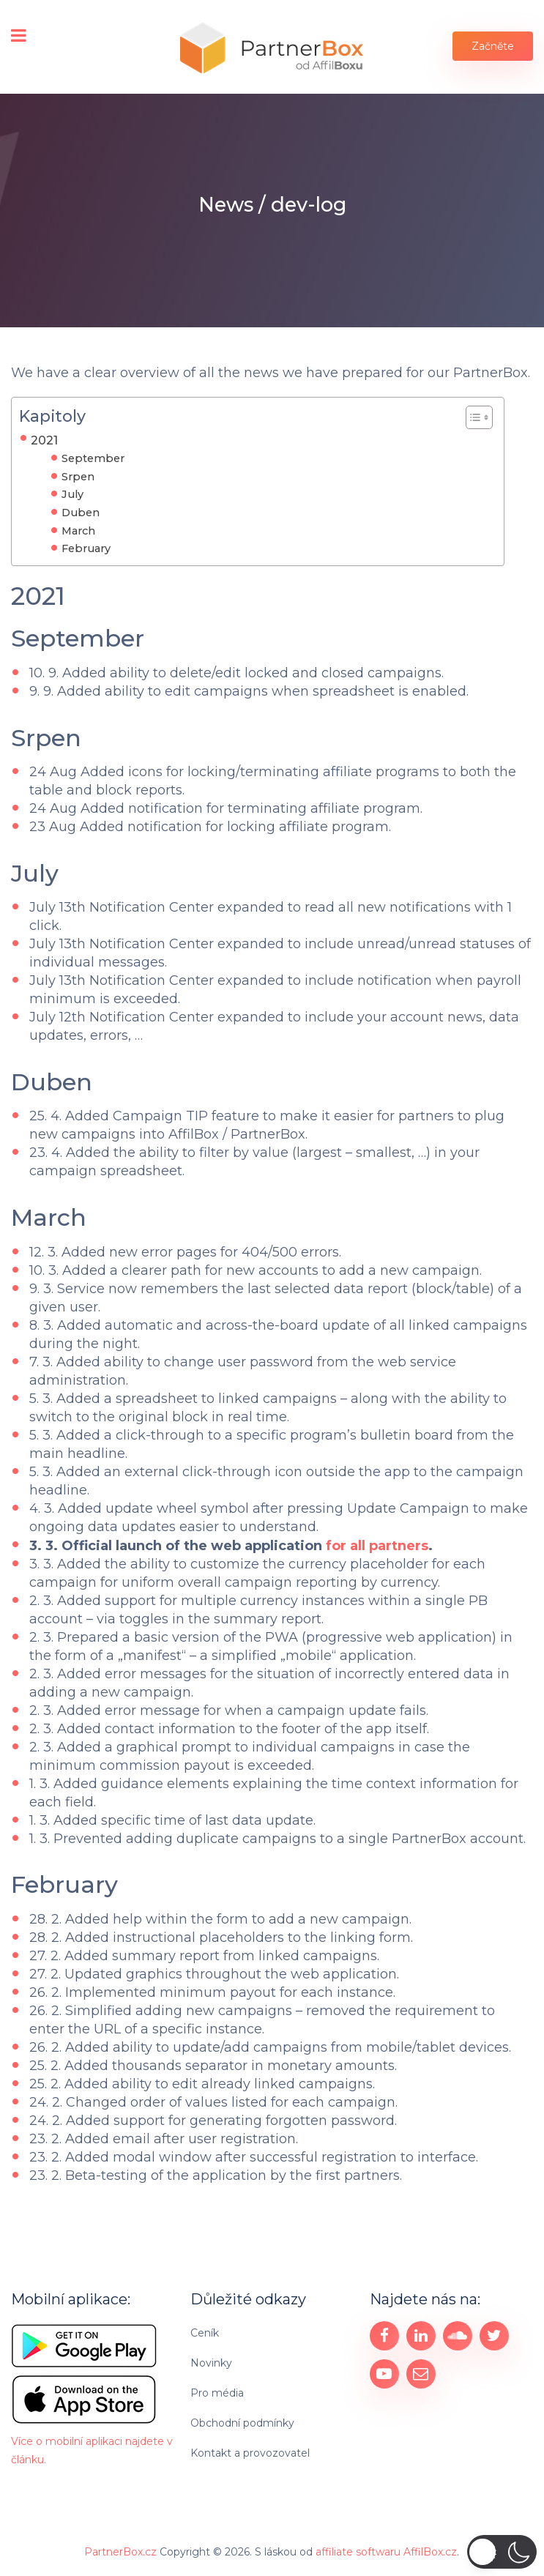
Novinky (211, 2362)
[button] (502, 2552)
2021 (44, 440)
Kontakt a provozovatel (250, 2452)
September (93, 458)
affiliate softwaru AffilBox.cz (386, 2550)
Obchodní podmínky (242, 2422)
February (86, 548)
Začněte (493, 46)
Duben (81, 512)
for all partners (377, 1545)
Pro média (217, 2392)
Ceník (204, 2332)
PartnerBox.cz (120, 2550)
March (78, 530)
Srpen (78, 476)
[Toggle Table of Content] (472, 417)
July (72, 494)
